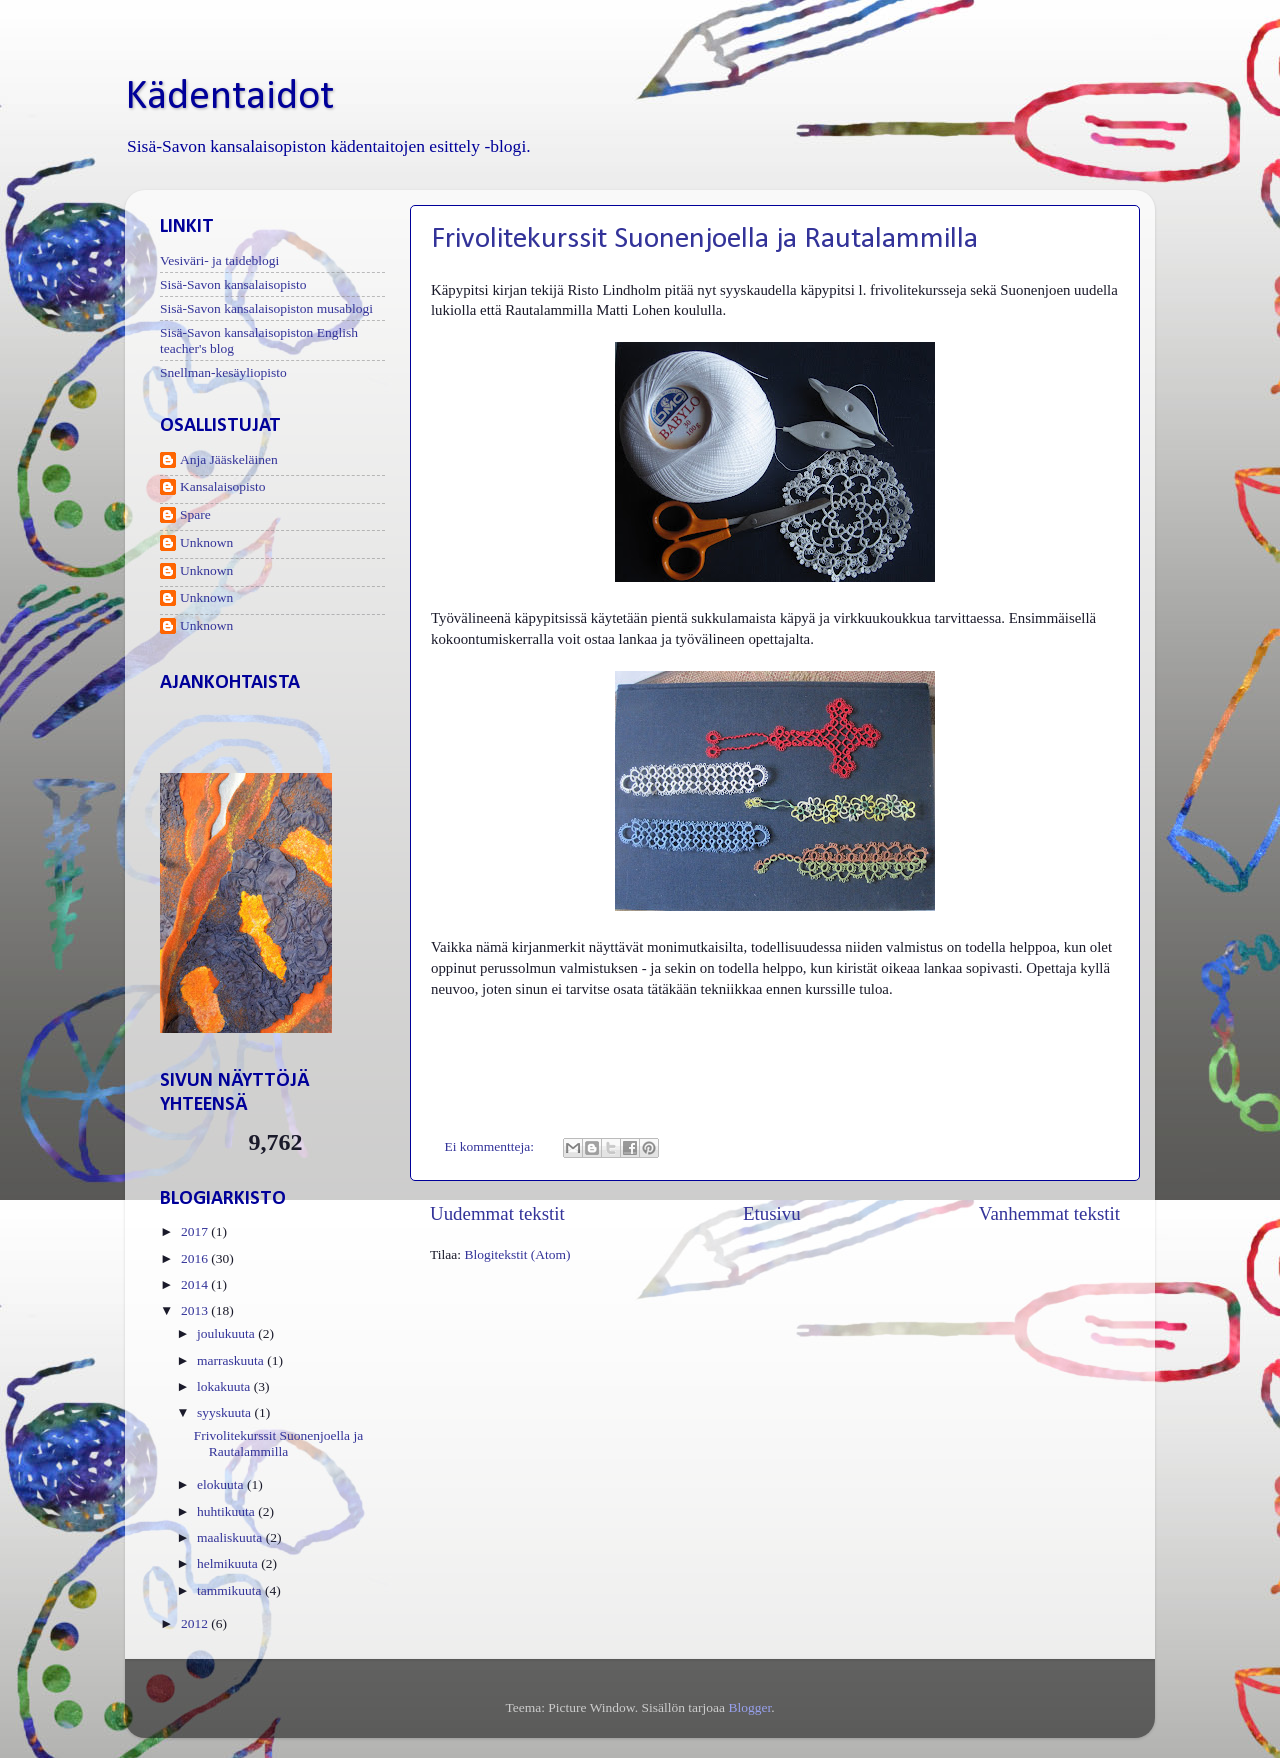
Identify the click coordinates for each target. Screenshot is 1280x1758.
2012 (196, 1623)
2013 (196, 1310)
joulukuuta (227, 1333)
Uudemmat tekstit (497, 1213)
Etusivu (772, 1213)
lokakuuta (225, 1386)
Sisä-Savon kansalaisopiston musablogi (266, 308)
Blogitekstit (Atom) (517, 1254)
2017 (196, 1231)
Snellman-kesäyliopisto (223, 372)
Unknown (206, 542)
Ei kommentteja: (491, 1146)
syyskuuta (225, 1412)
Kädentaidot (229, 97)
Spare (195, 514)
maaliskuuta (231, 1537)
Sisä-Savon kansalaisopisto (233, 284)
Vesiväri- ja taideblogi (219, 260)
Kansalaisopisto (223, 486)
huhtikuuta (227, 1511)
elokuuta (222, 1484)
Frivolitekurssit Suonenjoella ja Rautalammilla (704, 239)
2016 (196, 1258)
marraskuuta (232, 1360)
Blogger (749, 1707)
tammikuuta (231, 1590)
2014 (196, 1284)
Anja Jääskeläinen (229, 459)
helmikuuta (229, 1563)
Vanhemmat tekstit (1049, 1213)
